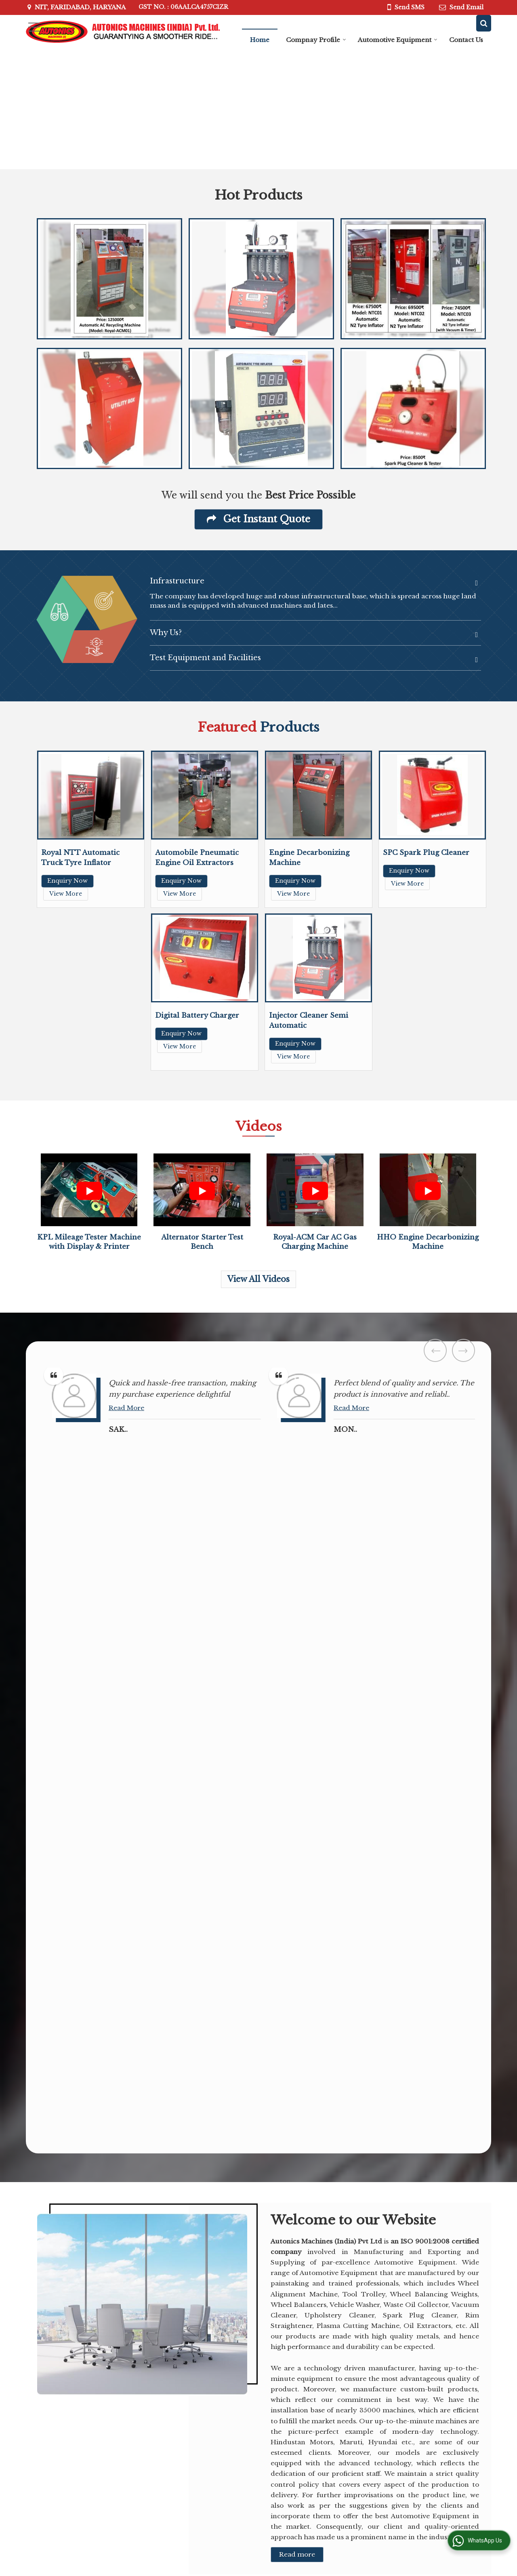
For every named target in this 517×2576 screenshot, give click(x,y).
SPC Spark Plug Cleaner (426, 852)
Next (463, 1350)
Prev (435, 1350)
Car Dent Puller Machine (363, 2361)
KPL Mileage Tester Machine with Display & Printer (444, 2394)
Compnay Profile (316, 40)
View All (427, 2474)
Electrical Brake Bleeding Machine (367, 2390)
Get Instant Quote (258, 519)
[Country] (242, 2178)
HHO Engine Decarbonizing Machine (437, 2424)
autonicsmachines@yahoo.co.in (102, 2374)
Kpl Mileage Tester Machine (368, 2420)
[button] (382, 2217)
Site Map (193, 2394)
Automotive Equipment (397, 40)
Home (259, 40)
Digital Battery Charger (197, 1015)
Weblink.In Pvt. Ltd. (138, 2536)
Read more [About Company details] (297, 1852)
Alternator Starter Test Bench (367, 2449)
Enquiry (267, 2381)
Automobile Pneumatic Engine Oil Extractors (442, 2365)
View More (65, 893)
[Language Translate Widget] (116, 2506)
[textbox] (103, 2154)
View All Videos (258, 1279)
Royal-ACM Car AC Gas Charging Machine (444, 2453)
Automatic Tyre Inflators (363, 2479)
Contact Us (466, 40)
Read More (18, 1396)
